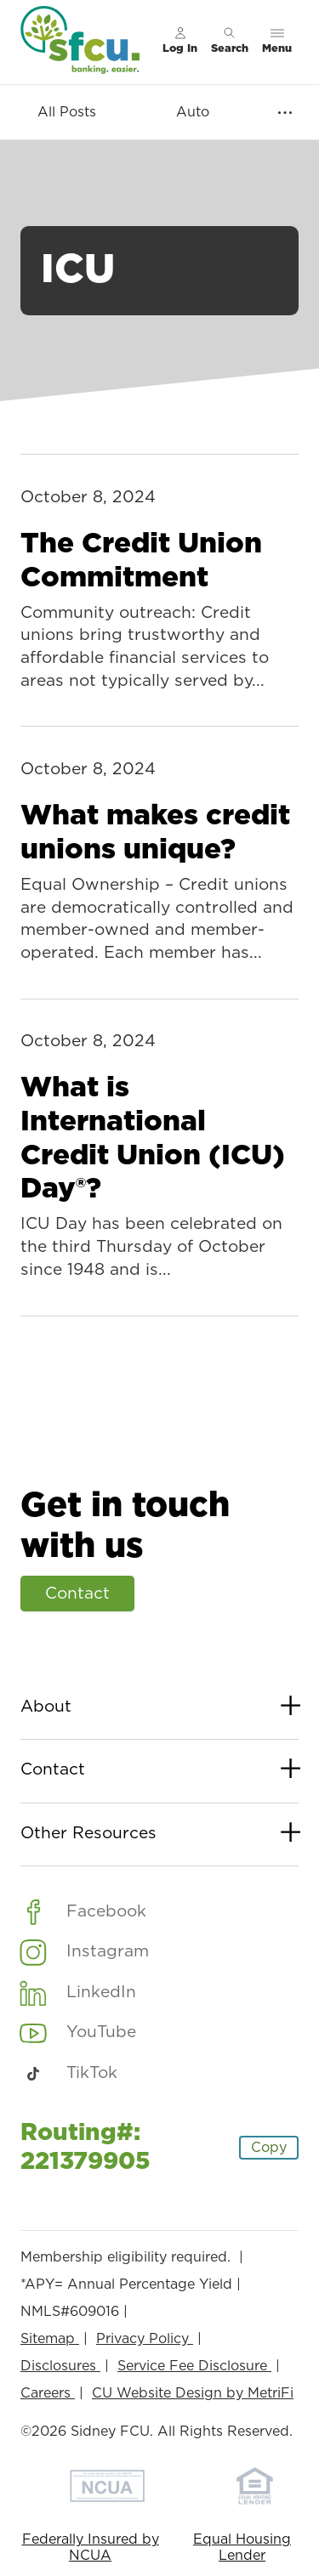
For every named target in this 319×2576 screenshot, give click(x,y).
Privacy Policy (144, 2339)
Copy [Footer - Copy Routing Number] (269, 2147)
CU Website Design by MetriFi (192, 2393)
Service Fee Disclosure (194, 2366)
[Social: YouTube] (78, 2033)
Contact (77, 1594)
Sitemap (49, 2339)
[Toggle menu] (277, 42)
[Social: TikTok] (68, 2073)
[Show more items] (285, 113)
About (159, 1707)
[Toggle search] (229, 42)
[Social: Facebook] (83, 1911)
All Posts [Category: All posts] (66, 112)
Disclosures (60, 2366)
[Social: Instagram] (84, 1952)
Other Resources (159, 1834)
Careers (47, 2393)
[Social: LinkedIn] (78, 1992)
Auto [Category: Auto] (192, 112)
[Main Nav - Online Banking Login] (180, 42)
